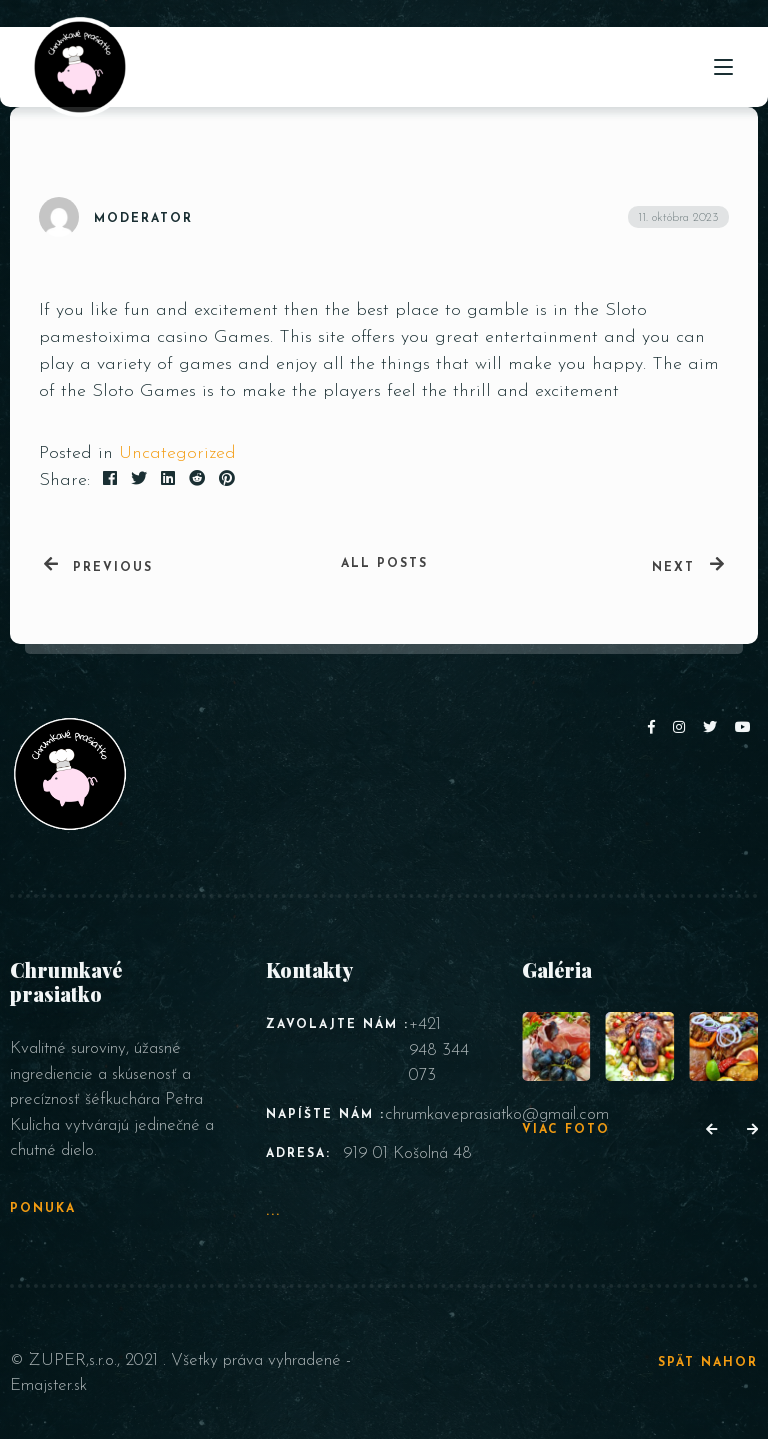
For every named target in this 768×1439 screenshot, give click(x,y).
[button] (711, 1131)
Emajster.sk (48, 1385)
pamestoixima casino (123, 337)
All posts (384, 564)
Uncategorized (177, 453)
